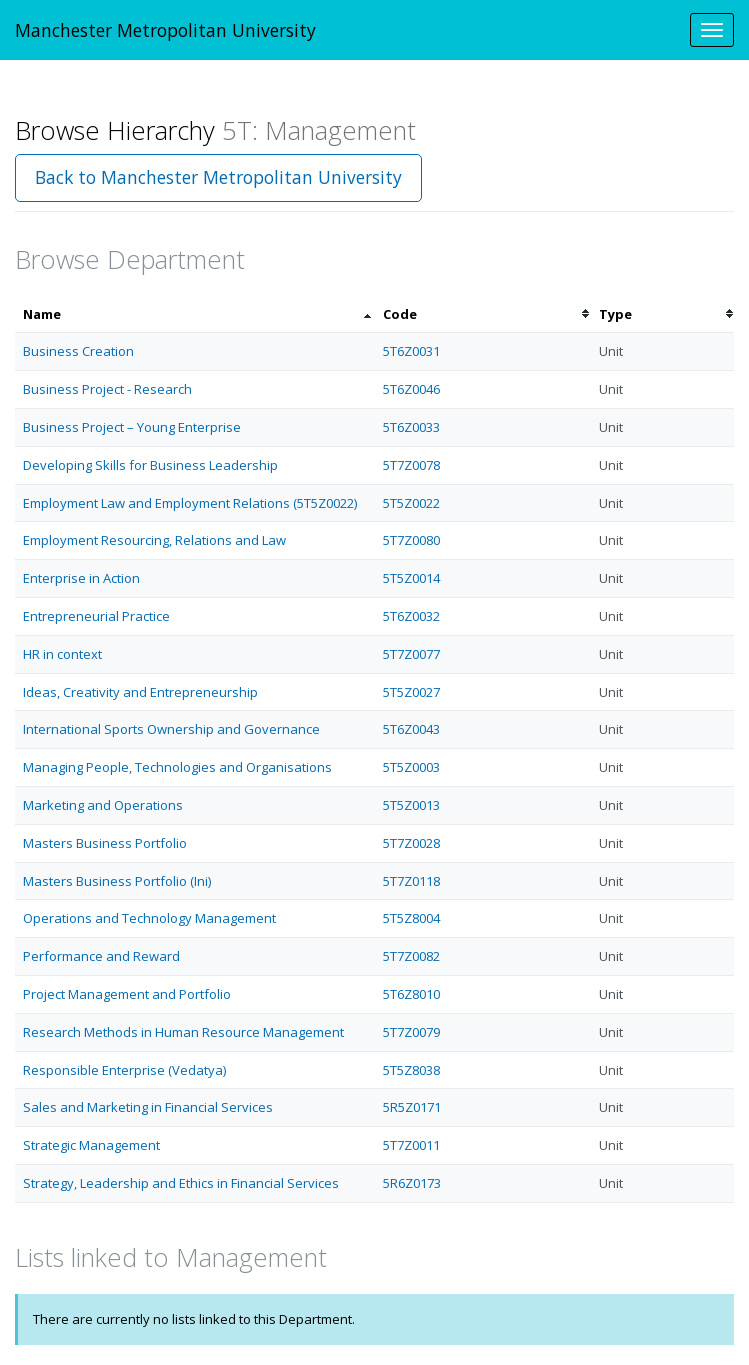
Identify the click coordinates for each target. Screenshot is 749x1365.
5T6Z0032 (411, 616)
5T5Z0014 (411, 578)
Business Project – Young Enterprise (132, 427)
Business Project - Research (107, 389)
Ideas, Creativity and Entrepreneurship (140, 692)
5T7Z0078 (411, 465)
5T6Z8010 (411, 994)
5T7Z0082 (411, 956)
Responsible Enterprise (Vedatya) (124, 1070)
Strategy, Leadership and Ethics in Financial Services (181, 1183)
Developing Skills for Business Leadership (150, 465)
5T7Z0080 (411, 540)
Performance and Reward (101, 956)
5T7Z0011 (411, 1145)
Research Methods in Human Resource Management (183, 1032)
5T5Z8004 (411, 918)
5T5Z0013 (411, 805)
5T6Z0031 (411, 351)
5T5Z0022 (411, 503)
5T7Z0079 (411, 1032)
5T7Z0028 (411, 843)
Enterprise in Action (81, 578)
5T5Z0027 (411, 692)
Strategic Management (91, 1145)
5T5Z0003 (411, 767)
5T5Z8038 (411, 1070)
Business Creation (78, 351)
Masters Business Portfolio (105, 843)
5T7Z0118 (411, 881)
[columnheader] (195, 314)
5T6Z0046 (411, 389)
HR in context (62, 654)
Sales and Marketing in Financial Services (148, 1107)
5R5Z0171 (412, 1107)
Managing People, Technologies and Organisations (177, 767)
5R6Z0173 (412, 1183)
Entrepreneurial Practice (96, 616)
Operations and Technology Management (149, 918)
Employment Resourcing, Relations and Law (154, 540)
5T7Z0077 (411, 654)
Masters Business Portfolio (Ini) (117, 881)
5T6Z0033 (411, 427)
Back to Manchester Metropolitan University (218, 177)
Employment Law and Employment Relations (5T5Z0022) (190, 503)
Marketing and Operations (103, 805)
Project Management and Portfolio (127, 994)
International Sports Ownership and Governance (171, 729)
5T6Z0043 (411, 729)
